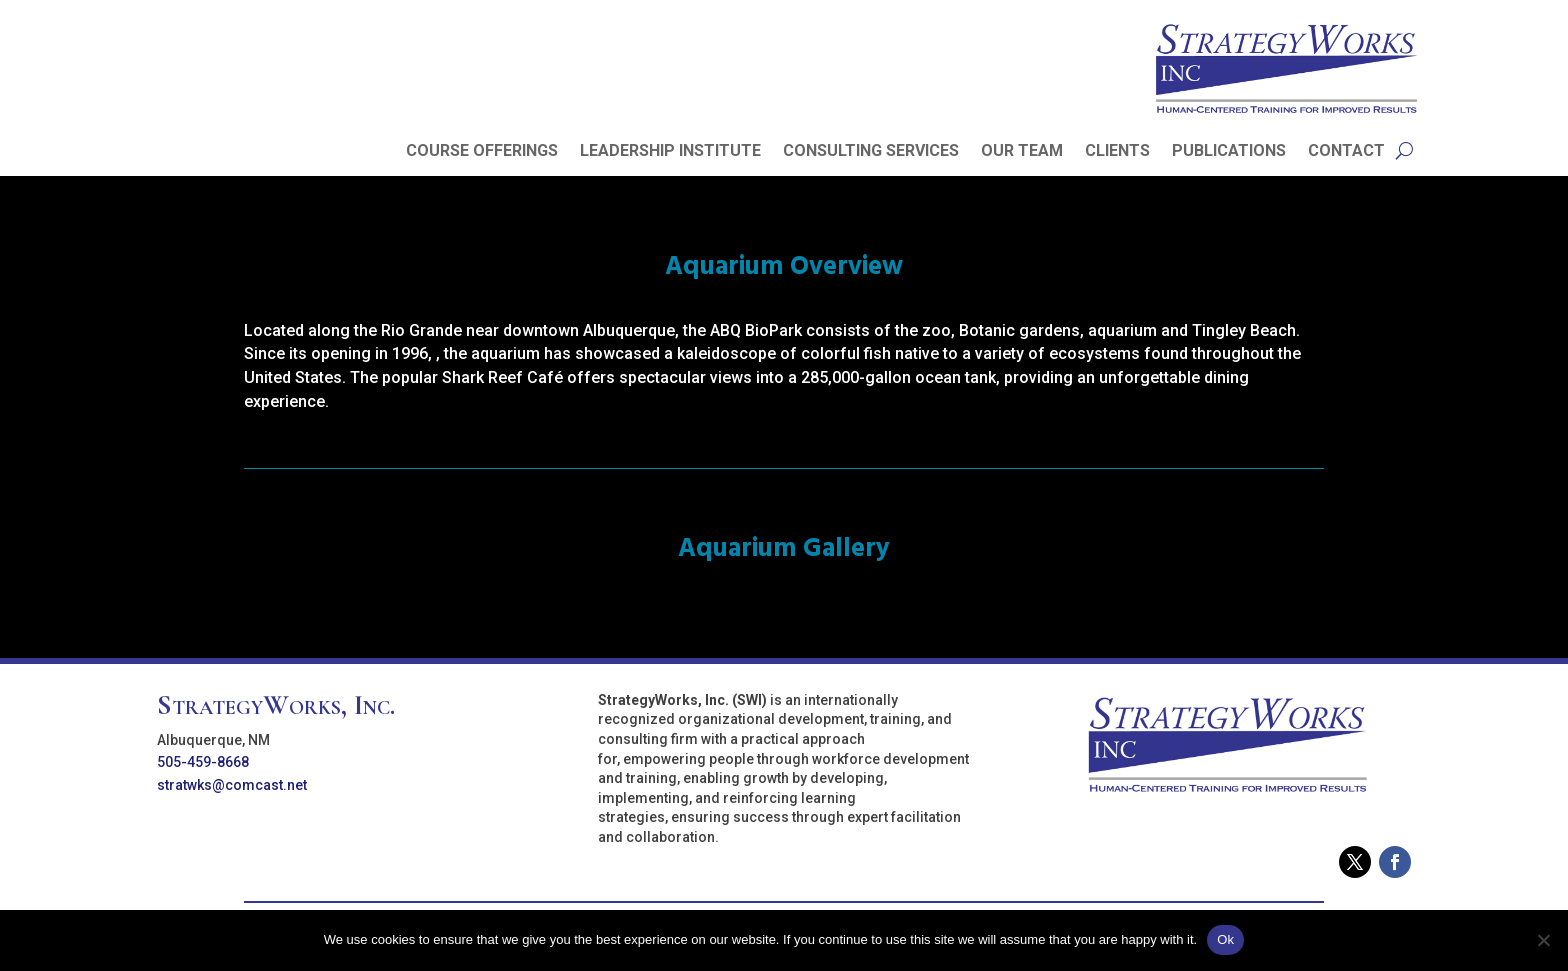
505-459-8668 (203, 762)
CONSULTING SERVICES (871, 152)
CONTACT (1346, 152)
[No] (1543, 940)
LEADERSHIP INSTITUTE (670, 152)
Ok (1225, 939)
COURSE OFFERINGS (482, 152)
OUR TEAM (1022, 152)
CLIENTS (1117, 152)
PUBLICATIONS (1229, 152)
